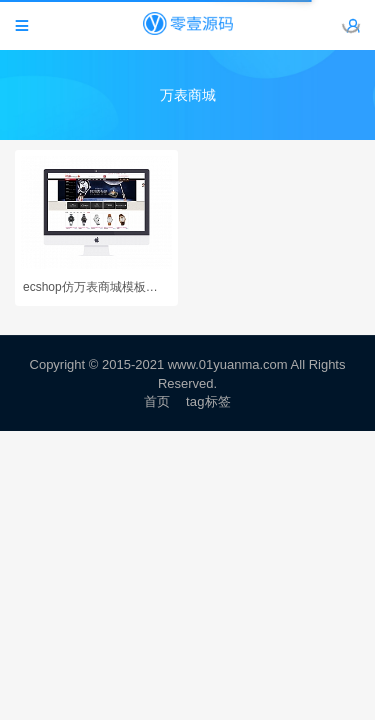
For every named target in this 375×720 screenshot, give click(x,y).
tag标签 (208, 401)
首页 (157, 401)
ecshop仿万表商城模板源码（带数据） (96, 287)
